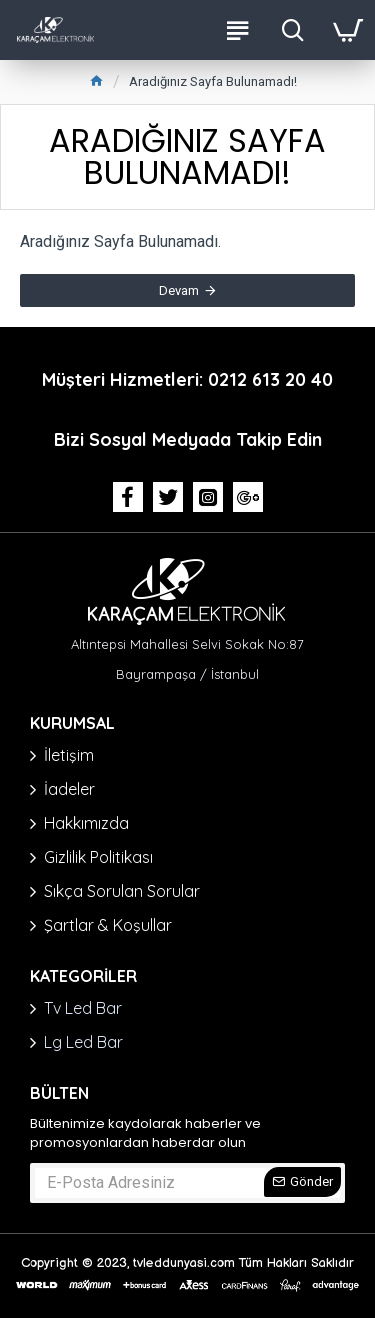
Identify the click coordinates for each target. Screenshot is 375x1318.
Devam (179, 290)
